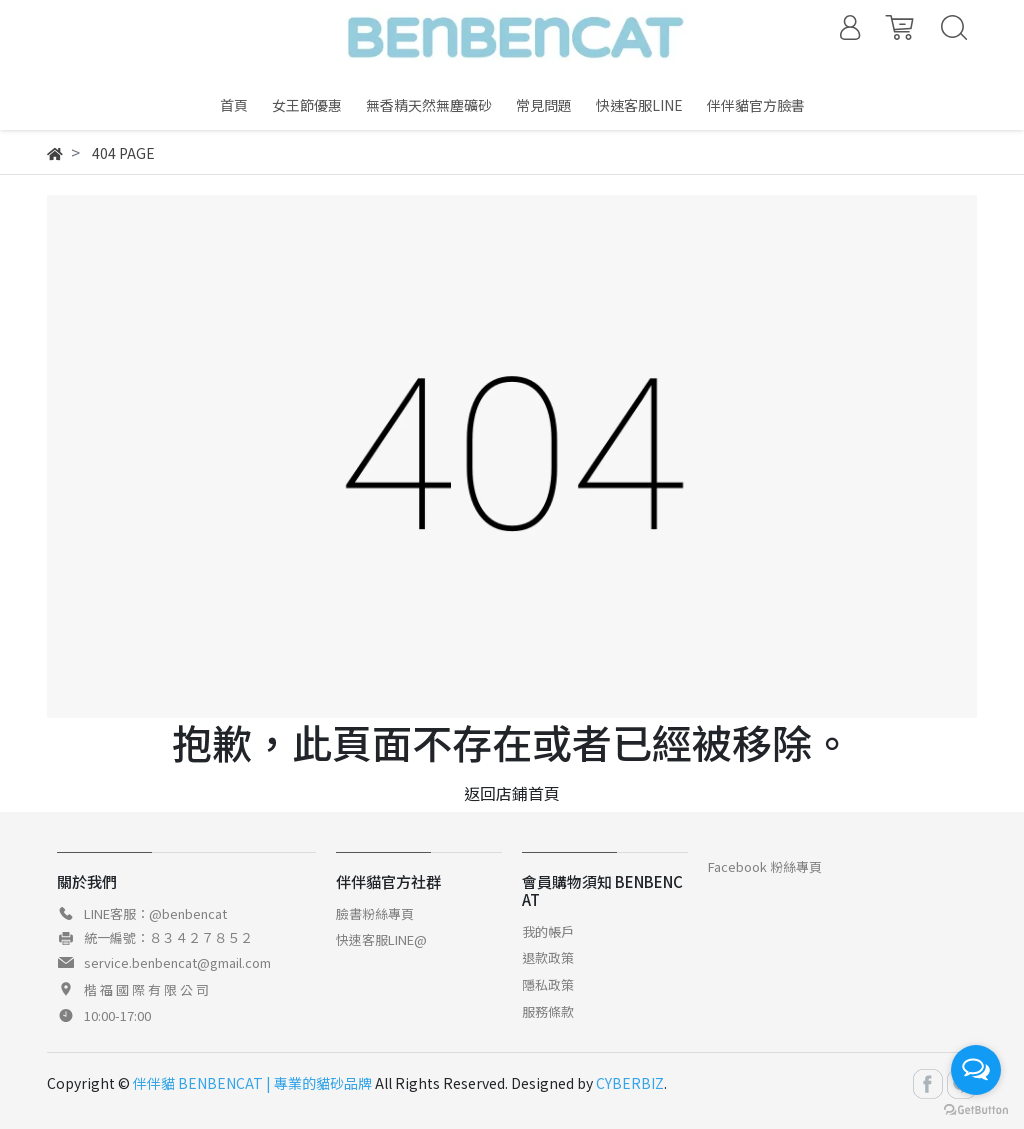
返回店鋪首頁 (512, 793)
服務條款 (548, 1011)
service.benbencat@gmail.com (177, 962)
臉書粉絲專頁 (375, 913)
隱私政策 (548, 984)
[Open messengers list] (976, 1070)
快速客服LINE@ (381, 939)
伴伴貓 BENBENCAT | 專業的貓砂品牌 (252, 1083)
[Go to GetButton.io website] (976, 1108)
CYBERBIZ (630, 1083)
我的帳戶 (548, 931)
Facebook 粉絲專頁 (765, 866)
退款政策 (548, 957)
